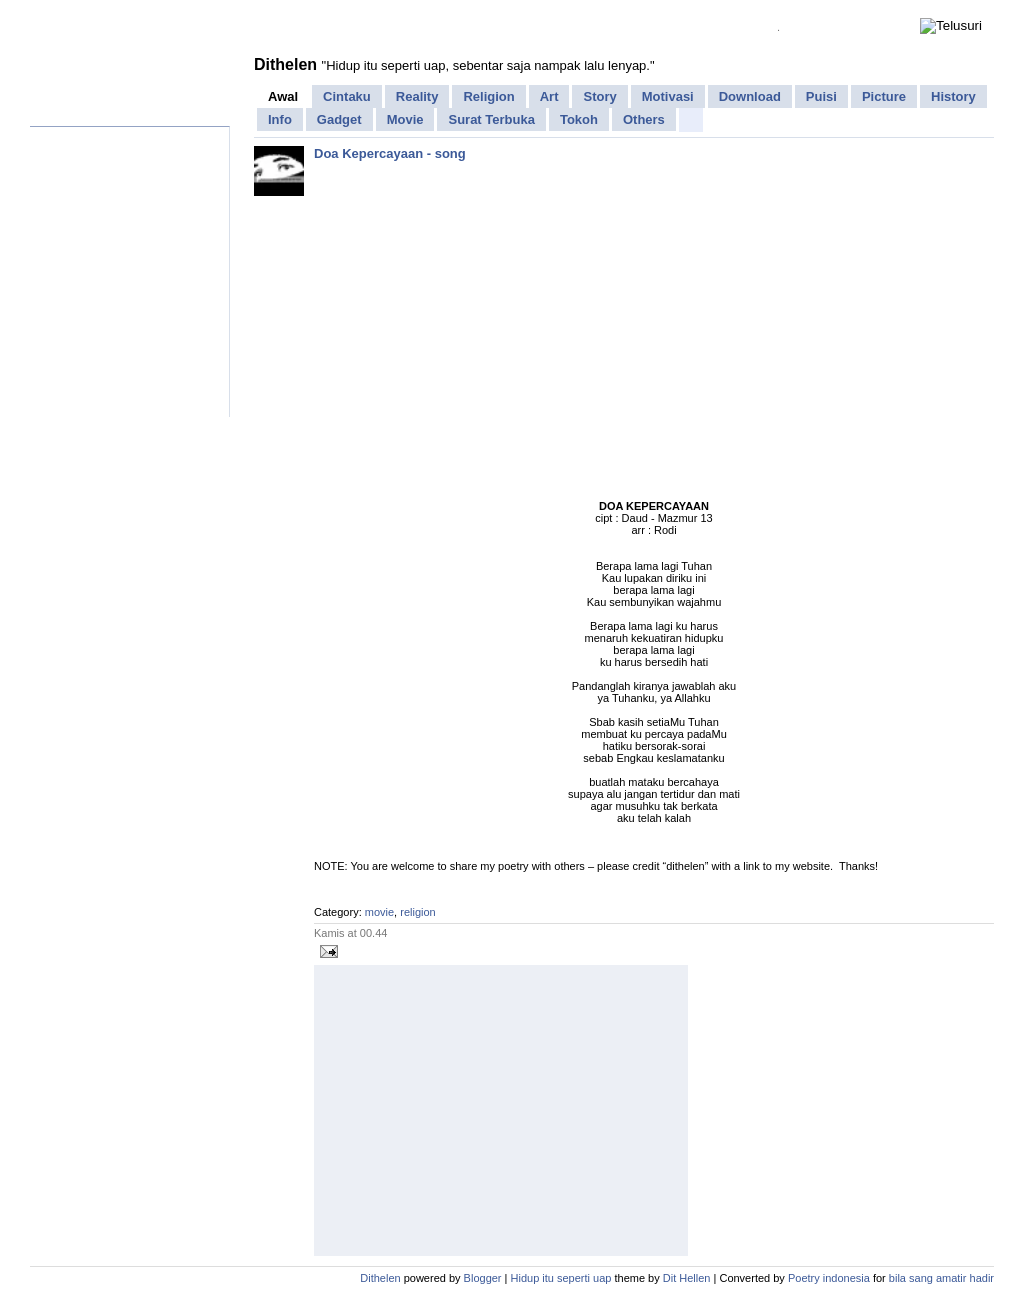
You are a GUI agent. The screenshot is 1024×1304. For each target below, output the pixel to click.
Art (549, 96)
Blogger (483, 1278)
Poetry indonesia (829, 1278)
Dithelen (285, 64)
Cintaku (347, 96)
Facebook (107, 13)
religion (417, 912)
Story (599, 96)
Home (52, 13)
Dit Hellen (687, 1278)
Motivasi (668, 96)
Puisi (821, 96)
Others (644, 119)
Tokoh (579, 119)
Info (280, 119)
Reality (417, 96)
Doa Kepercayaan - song (390, 153)
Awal (283, 96)
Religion (488, 96)
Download (750, 96)
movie (379, 912)
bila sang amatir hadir (941, 1278)
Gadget (339, 119)
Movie (405, 119)
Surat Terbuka (491, 119)
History (953, 96)
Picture (884, 96)
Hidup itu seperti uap (561, 1278)
